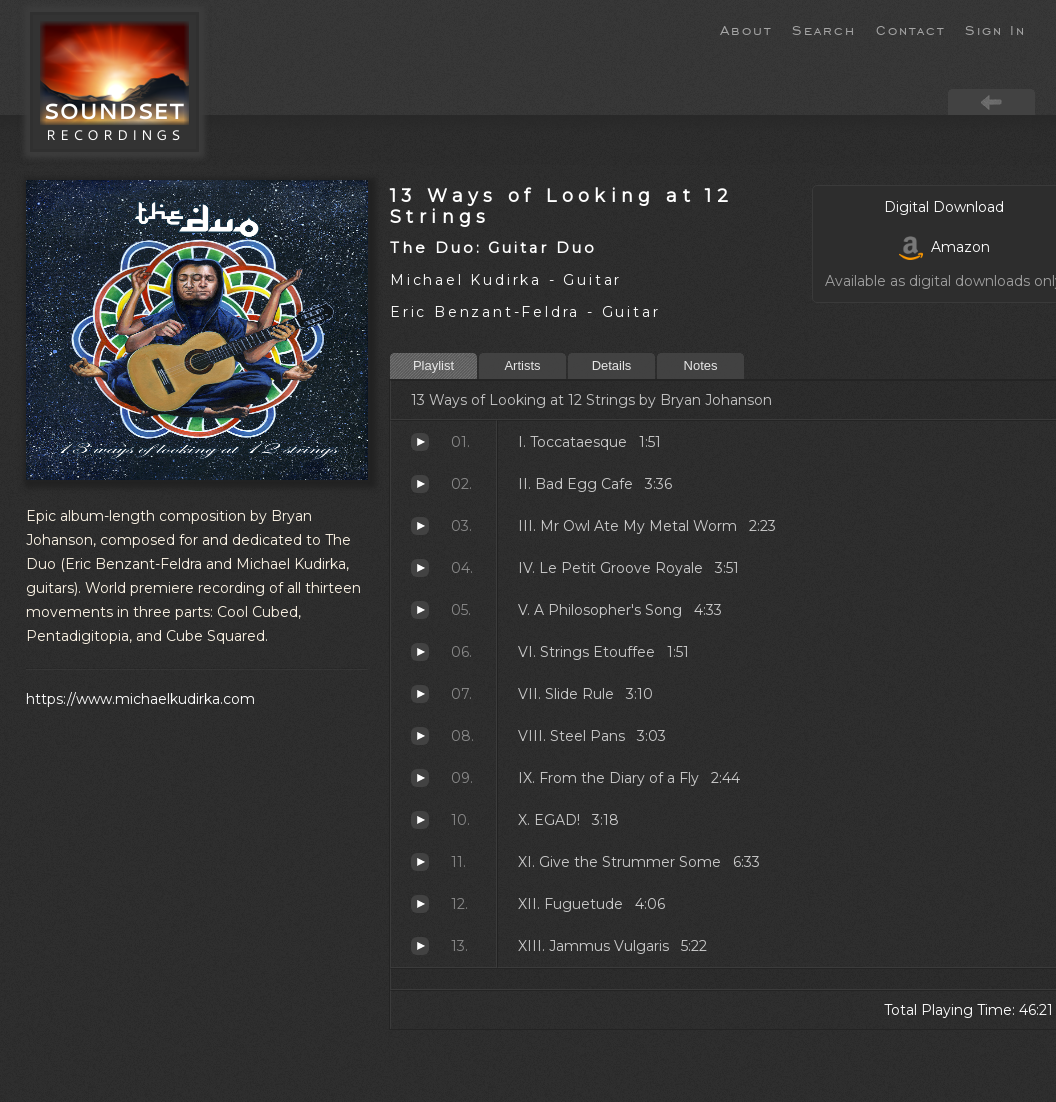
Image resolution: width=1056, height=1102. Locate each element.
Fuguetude (420, 904)
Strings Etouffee (420, 652)
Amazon (944, 247)
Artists (522, 365)
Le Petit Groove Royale (420, 568)
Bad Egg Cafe (420, 484)
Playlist (433, 365)
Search (824, 29)
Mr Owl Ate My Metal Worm (420, 526)
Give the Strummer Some (420, 862)
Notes (701, 365)
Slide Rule (420, 694)
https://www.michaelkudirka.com (140, 699)
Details (612, 365)
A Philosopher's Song (420, 610)
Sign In (995, 29)
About (746, 29)
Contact (910, 29)
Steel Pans (420, 736)
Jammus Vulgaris (420, 946)
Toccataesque (420, 442)
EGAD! (420, 820)
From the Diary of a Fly (420, 778)
